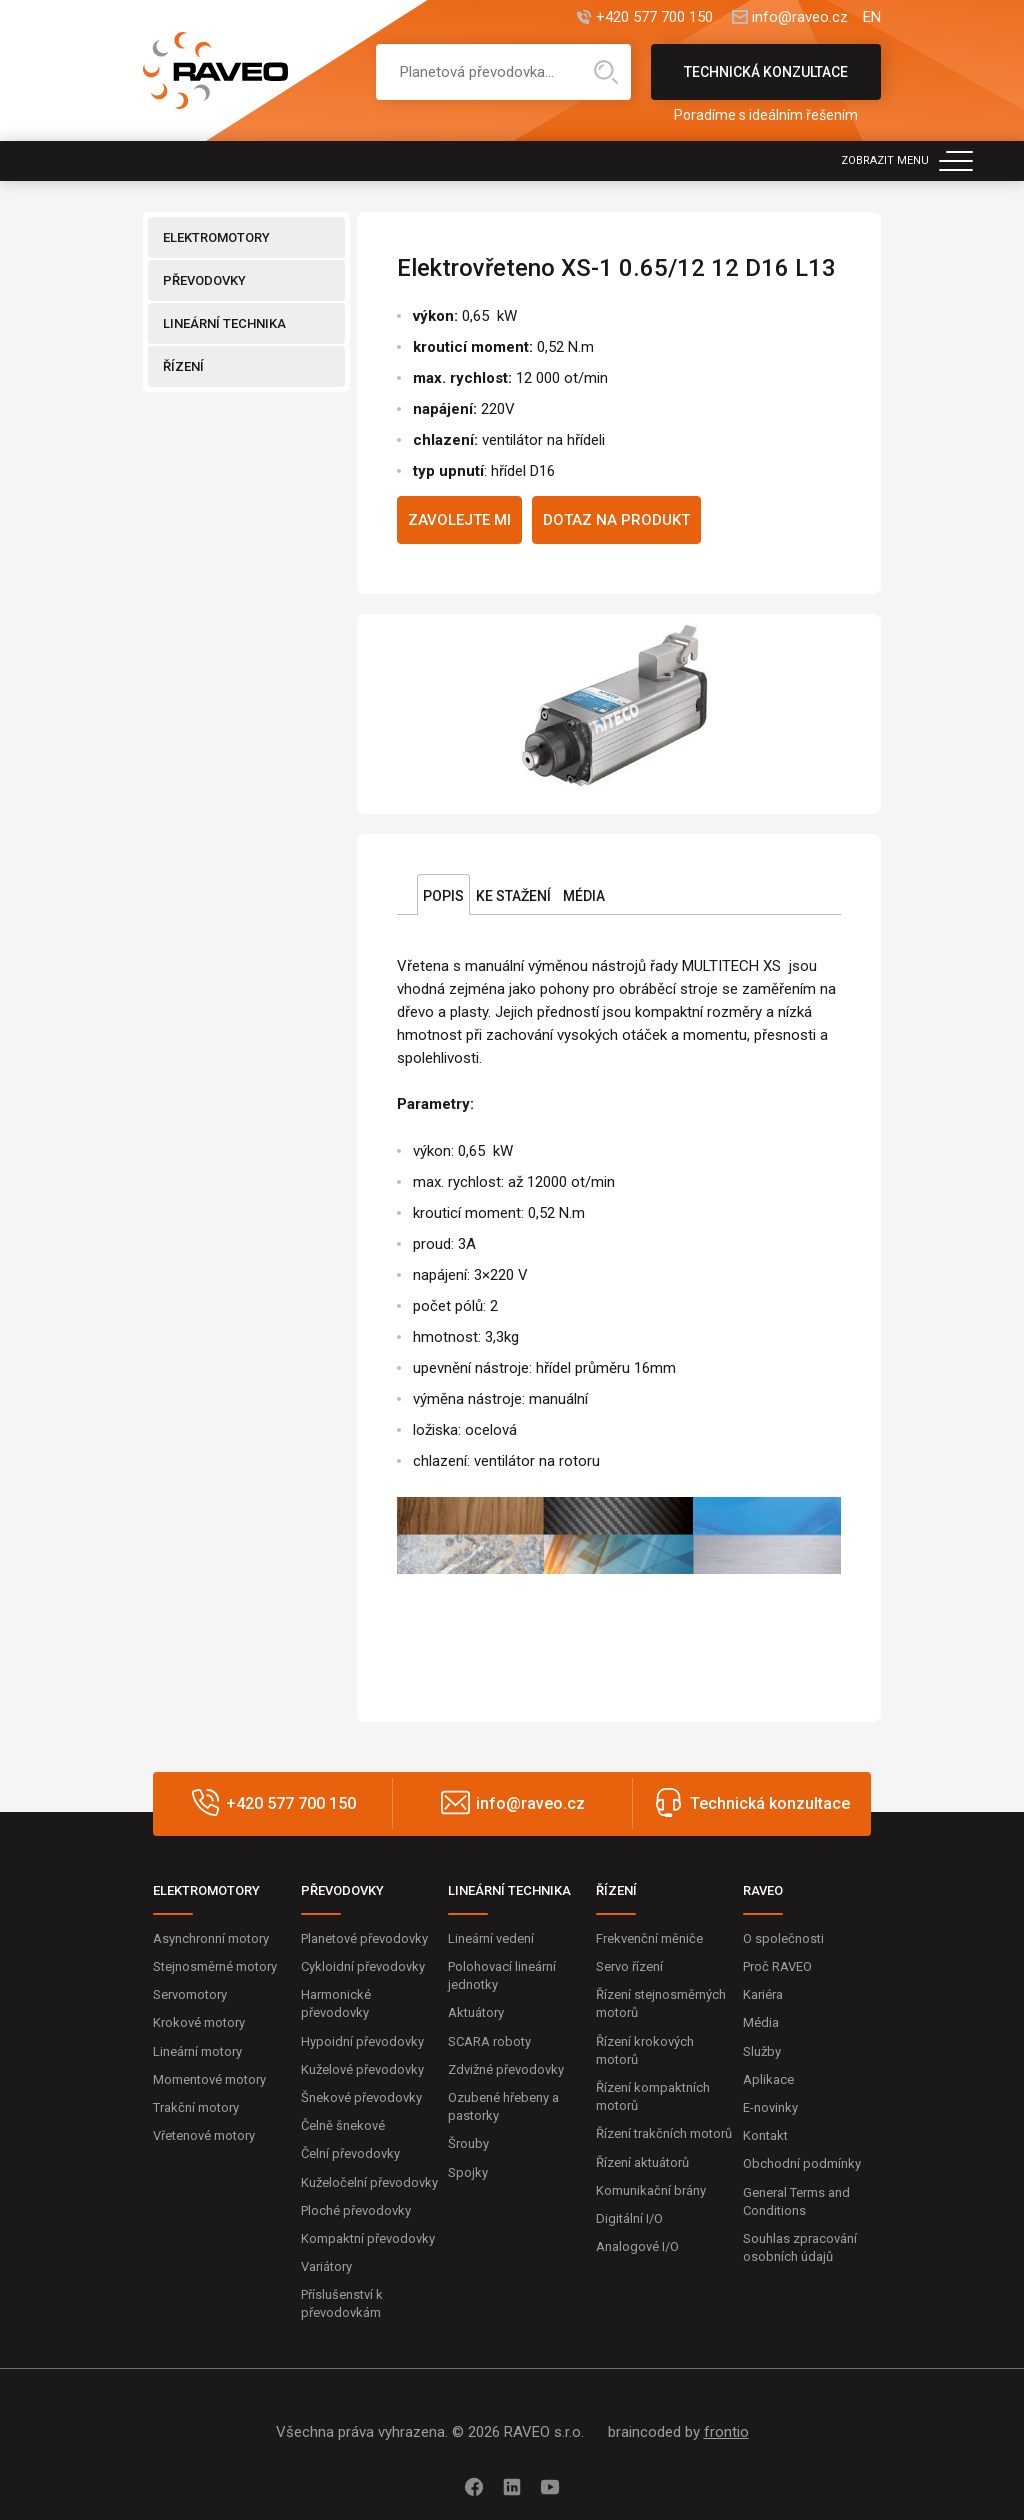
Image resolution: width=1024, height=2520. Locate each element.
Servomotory (190, 1994)
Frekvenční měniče (649, 1938)
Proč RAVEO (777, 1966)
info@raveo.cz (800, 17)
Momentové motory (209, 2079)
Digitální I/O (629, 2218)
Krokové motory (199, 2022)
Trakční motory (196, 2107)
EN (872, 17)
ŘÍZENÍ (183, 366)
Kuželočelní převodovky (369, 2182)
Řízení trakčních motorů (664, 2133)
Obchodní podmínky (802, 2163)
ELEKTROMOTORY (216, 237)
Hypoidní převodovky (362, 2041)
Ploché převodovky (356, 2210)
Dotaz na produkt (616, 520)
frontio (726, 2432)
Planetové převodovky (364, 1938)
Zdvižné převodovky (506, 2069)
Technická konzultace (766, 82)
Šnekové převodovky (361, 2097)
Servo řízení (629, 1966)
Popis (443, 896)
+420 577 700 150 (654, 17)
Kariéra (763, 1994)
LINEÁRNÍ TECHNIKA (224, 323)
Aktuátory (476, 2012)
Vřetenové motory (204, 2135)
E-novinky (770, 2107)
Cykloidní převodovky (363, 1966)
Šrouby (468, 2143)
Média (584, 896)
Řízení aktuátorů (642, 2162)
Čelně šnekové (343, 2125)
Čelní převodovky (350, 2153)
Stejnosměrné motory (215, 1966)
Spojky (468, 2172)
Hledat (606, 72)
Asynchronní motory (211, 1938)
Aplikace (768, 2079)
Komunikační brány (651, 2190)
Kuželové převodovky (362, 2069)
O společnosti (783, 1938)
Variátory (326, 2266)
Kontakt (765, 2135)
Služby (762, 2051)
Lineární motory (197, 2051)
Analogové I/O (637, 2246)
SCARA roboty (489, 2041)
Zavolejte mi (459, 520)
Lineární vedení (491, 1938)
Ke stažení (513, 896)
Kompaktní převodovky (368, 2238)
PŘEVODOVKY (204, 280)
